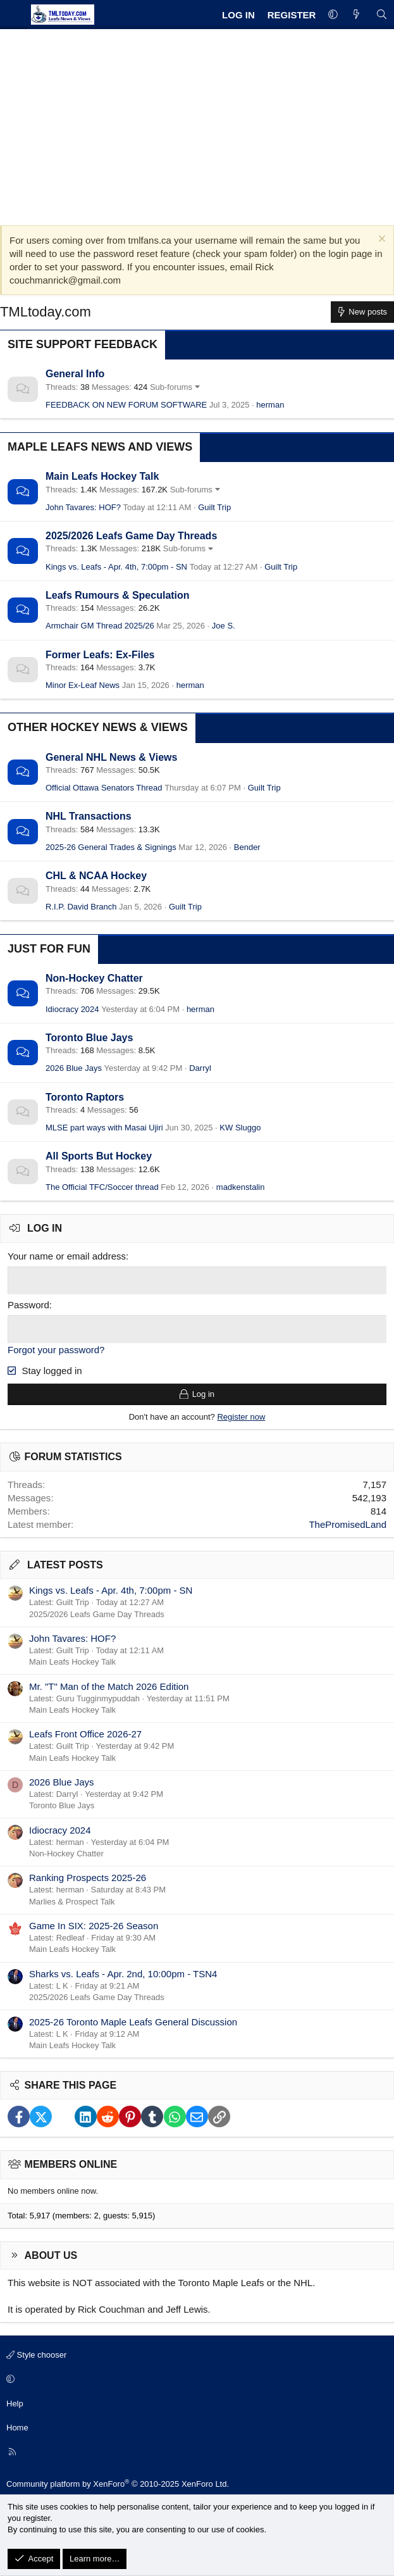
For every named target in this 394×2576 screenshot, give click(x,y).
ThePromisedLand (347, 1522)
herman (270, 405)
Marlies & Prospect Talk (72, 1899)
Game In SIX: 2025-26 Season (93, 1924)
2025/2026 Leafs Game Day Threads (131, 535)
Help (14, 2401)
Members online (71, 2163)
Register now (241, 1415)
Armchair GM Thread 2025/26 (100, 625)
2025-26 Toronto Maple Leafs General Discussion (133, 2020)
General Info (75, 373)
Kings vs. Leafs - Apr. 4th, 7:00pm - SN (116, 567)
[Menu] (14, 14)
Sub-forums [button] (171, 387)
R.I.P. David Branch (81, 906)
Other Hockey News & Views (98, 727)
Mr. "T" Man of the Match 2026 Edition (108, 1684)
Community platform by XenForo (117, 2482)
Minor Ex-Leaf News (83, 685)
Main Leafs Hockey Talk (102, 476)
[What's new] (356, 15)
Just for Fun (49, 948)
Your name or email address (67, 1256)
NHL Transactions (89, 816)
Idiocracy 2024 (72, 1009)
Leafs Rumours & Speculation (118, 595)
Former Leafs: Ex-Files (100, 654)
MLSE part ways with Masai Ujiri (104, 1127)
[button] (333, 15)
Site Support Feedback (82, 344)
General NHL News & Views (111, 757)
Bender (247, 847)
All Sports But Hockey (99, 1156)
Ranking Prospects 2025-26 (87, 1876)
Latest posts (65, 1563)
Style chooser (36, 2353)
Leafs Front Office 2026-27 (85, 1732)
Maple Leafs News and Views (100, 447)
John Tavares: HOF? (83, 507)
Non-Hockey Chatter (94, 978)
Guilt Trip (214, 507)
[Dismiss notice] (380, 240)
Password (28, 1304)
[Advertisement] (197, 124)
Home (17, 2426)
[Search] (381, 15)
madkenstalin (240, 1187)
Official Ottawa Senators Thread (104, 787)
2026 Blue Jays (74, 1068)
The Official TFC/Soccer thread (102, 1187)
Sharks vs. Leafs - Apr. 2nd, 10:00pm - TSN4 (123, 1971)
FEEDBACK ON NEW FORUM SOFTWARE (126, 405)
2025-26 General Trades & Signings (111, 847)
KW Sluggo (240, 1127)
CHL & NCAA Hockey (96, 875)
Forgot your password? (56, 1348)
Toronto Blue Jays (89, 1037)
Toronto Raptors (85, 1097)
